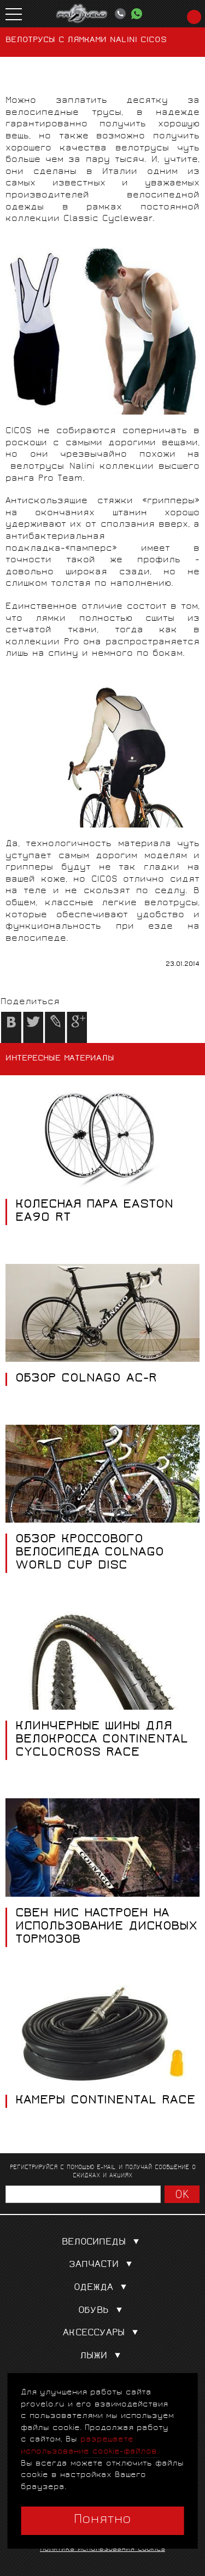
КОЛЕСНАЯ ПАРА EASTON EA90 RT (94, 1212)
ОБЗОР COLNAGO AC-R (86, 1379)
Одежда (102, 2288)
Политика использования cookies (102, 2549)
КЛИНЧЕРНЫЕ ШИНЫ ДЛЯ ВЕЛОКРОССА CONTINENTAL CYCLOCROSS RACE (101, 1740)
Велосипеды (103, 2242)
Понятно (102, 2520)
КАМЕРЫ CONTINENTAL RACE (105, 2101)
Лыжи (102, 2356)
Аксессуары (103, 2333)
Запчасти (103, 2265)
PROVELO (82, 14)
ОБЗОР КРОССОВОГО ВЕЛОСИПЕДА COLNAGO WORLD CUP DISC (89, 1553)
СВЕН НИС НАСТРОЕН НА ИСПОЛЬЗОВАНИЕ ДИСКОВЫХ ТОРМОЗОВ (106, 1927)
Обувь (102, 2311)
